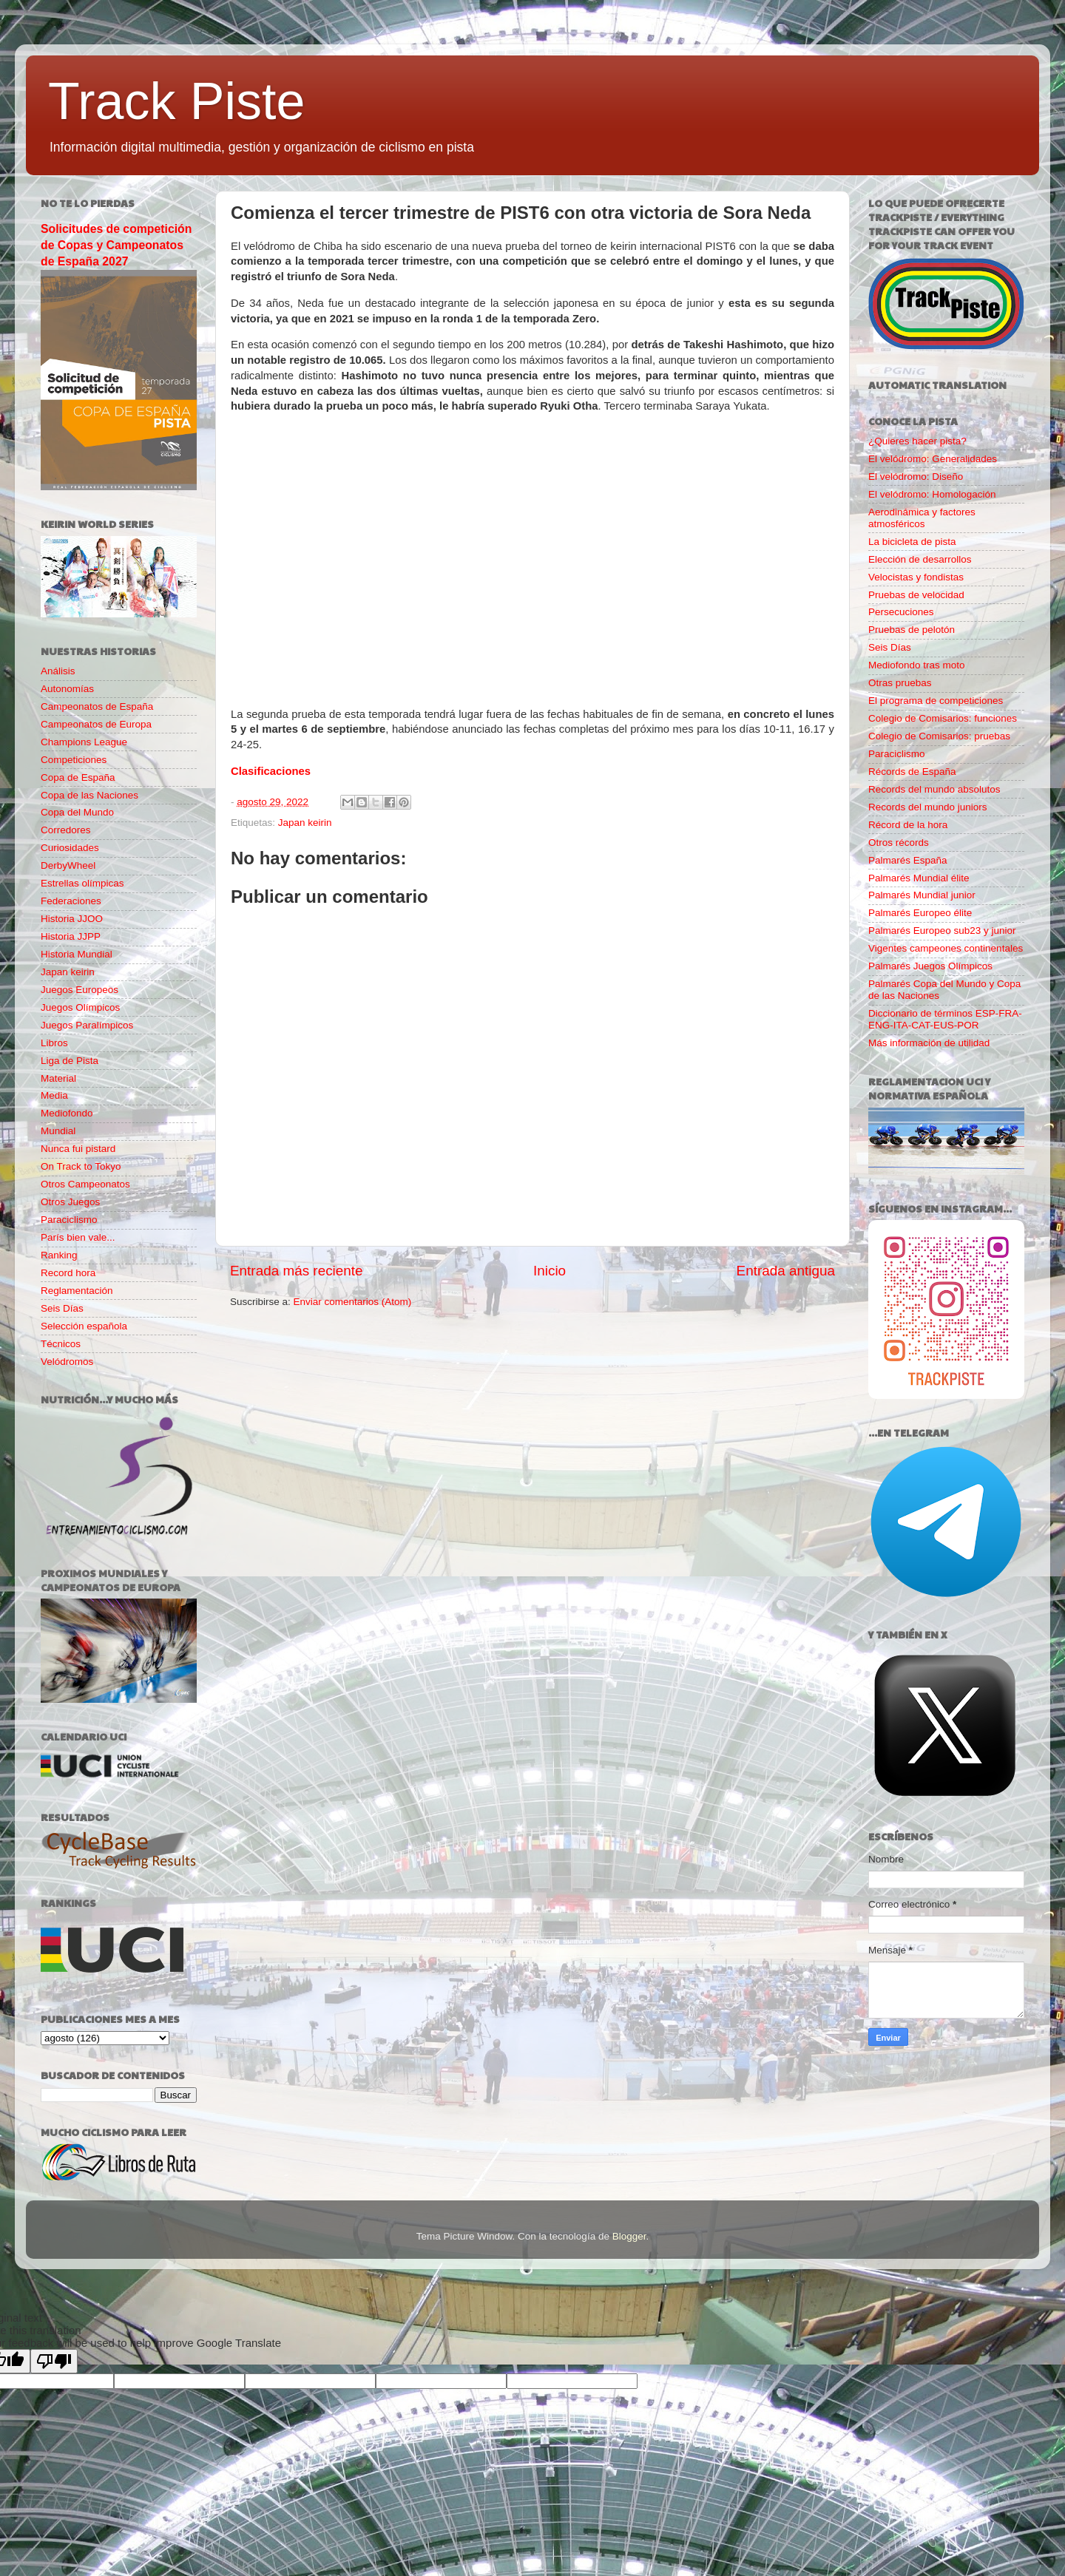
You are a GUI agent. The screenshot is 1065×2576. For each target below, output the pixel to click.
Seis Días (62, 1308)
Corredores (66, 829)
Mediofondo (67, 1113)
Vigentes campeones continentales (945, 948)
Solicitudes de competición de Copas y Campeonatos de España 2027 (116, 245)
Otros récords (898, 842)
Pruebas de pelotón (911, 629)
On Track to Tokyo (81, 1166)
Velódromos (67, 1361)
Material (58, 1078)
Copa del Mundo (77, 812)
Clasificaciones (271, 771)
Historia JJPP (71, 936)
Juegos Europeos (79, 989)
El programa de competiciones (935, 700)
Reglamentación (77, 1290)
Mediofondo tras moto (916, 665)
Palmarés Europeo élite (920, 912)
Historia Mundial (76, 954)
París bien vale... (78, 1237)
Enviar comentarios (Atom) (353, 1301)
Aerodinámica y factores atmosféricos (922, 517)
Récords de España (912, 771)
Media (54, 1095)
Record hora (68, 1272)
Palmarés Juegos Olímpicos (930, 966)
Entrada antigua (786, 1270)
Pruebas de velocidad (916, 594)
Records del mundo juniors (927, 807)
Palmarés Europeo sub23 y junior (942, 930)
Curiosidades (70, 847)
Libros (54, 1042)
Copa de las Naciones (89, 795)
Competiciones (73, 759)
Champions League (84, 742)
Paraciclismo (69, 1219)
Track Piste (176, 101)
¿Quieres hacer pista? (917, 441)
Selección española (84, 1326)
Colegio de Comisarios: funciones (942, 718)
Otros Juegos (70, 1201)
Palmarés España (907, 860)
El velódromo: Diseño (915, 476)
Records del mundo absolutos (934, 789)
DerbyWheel (68, 865)
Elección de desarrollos (920, 559)
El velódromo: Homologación (932, 494)
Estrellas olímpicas (82, 883)
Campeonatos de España (97, 706)
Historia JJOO (72, 918)
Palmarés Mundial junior (922, 895)
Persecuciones (901, 611)
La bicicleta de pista (912, 541)
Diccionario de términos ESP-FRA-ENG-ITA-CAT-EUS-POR (945, 1019)
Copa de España (78, 777)
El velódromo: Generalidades (932, 458)
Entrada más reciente (296, 1270)
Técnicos (61, 1343)
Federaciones (71, 900)
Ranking (59, 1255)
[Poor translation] (54, 2361)
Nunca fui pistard (78, 1148)
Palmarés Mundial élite (919, 878)
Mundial (58, 1130)
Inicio (549, 1270)
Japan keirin (305, 822)
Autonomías (67, 688)
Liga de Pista (69, 1060)
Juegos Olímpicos (80, 1007)
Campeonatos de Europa (96, 724)
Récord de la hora (907, 824)
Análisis (58, 671)
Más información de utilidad (929, 1042)
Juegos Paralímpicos (87, 1025)
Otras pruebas (900, 682)
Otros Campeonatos (85, 1184)
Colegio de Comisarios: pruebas (939, 736)
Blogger (629, 2236)
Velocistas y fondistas (916, 577)
